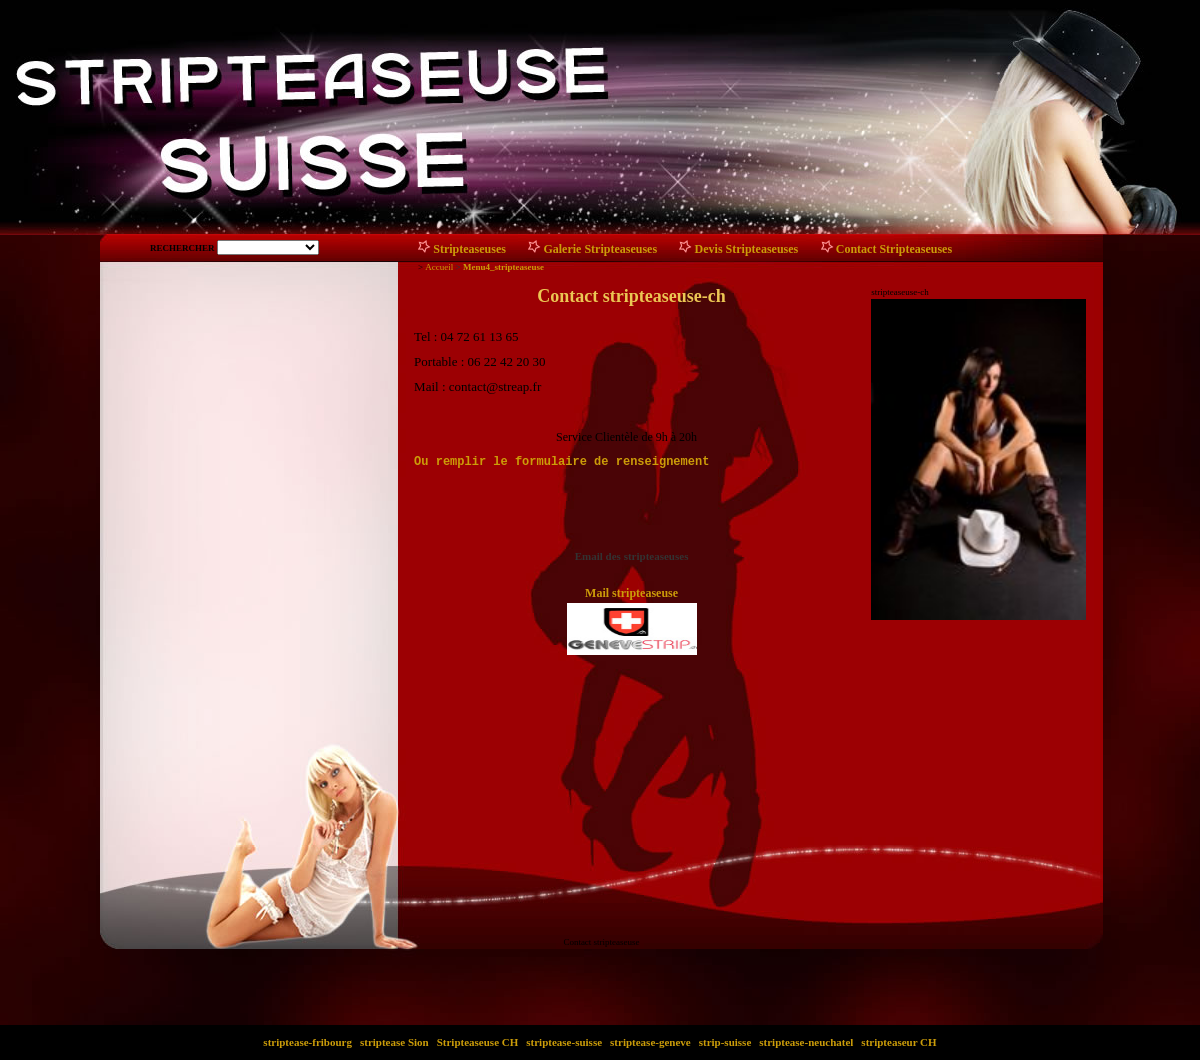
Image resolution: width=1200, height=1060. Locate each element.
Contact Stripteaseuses (894, 249)
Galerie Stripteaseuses (600, 249)
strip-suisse (725, 1042)
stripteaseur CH (899, 1042)
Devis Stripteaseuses (747, 249)
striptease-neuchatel (807, 1042)
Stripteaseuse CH (477, 1042)
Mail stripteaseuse (631, 593)
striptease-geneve (650, 1042)
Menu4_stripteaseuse (503, 267)
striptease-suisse (564, 1042)
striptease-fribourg (308, 1042)
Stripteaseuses (469, 249)
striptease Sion (394, 1042)
